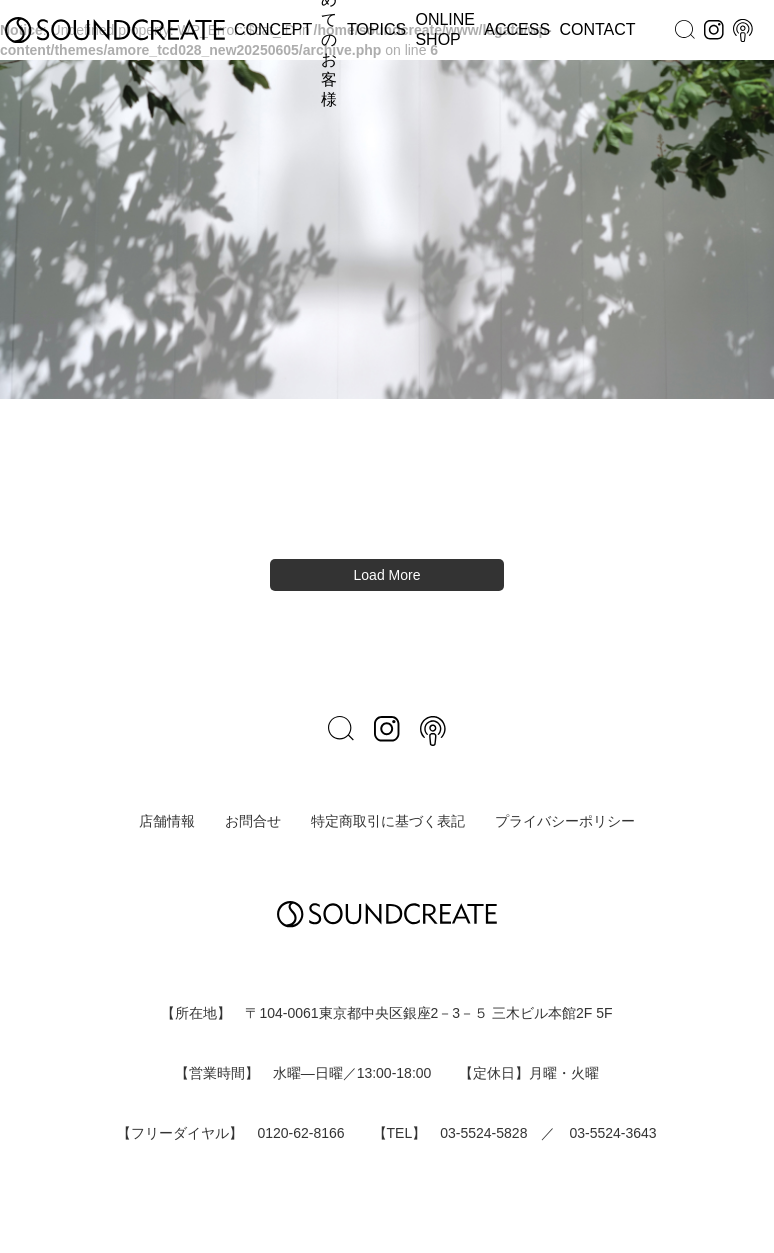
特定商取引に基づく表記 (388, 821)
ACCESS (517, 29)
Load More (387, 575)
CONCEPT (273, 29)
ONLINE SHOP (445, 29)
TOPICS (376, 29)
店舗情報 (167, 821)
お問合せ (253, 821)
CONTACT (597, 29)
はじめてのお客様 (329, 30)
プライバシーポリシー (565, 821)
